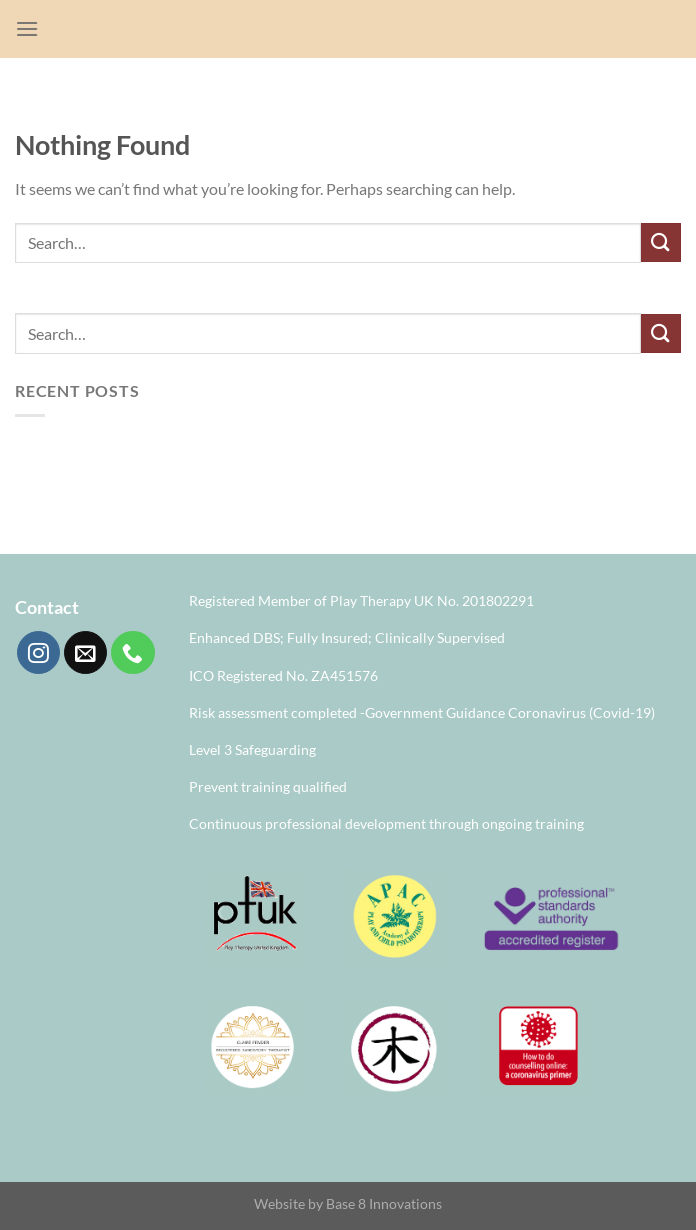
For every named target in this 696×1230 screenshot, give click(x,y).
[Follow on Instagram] (38, 652)
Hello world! (57, 451)
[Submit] (661, 242)
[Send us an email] (85, 652)
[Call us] (132, 652)
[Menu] (27, 28)
